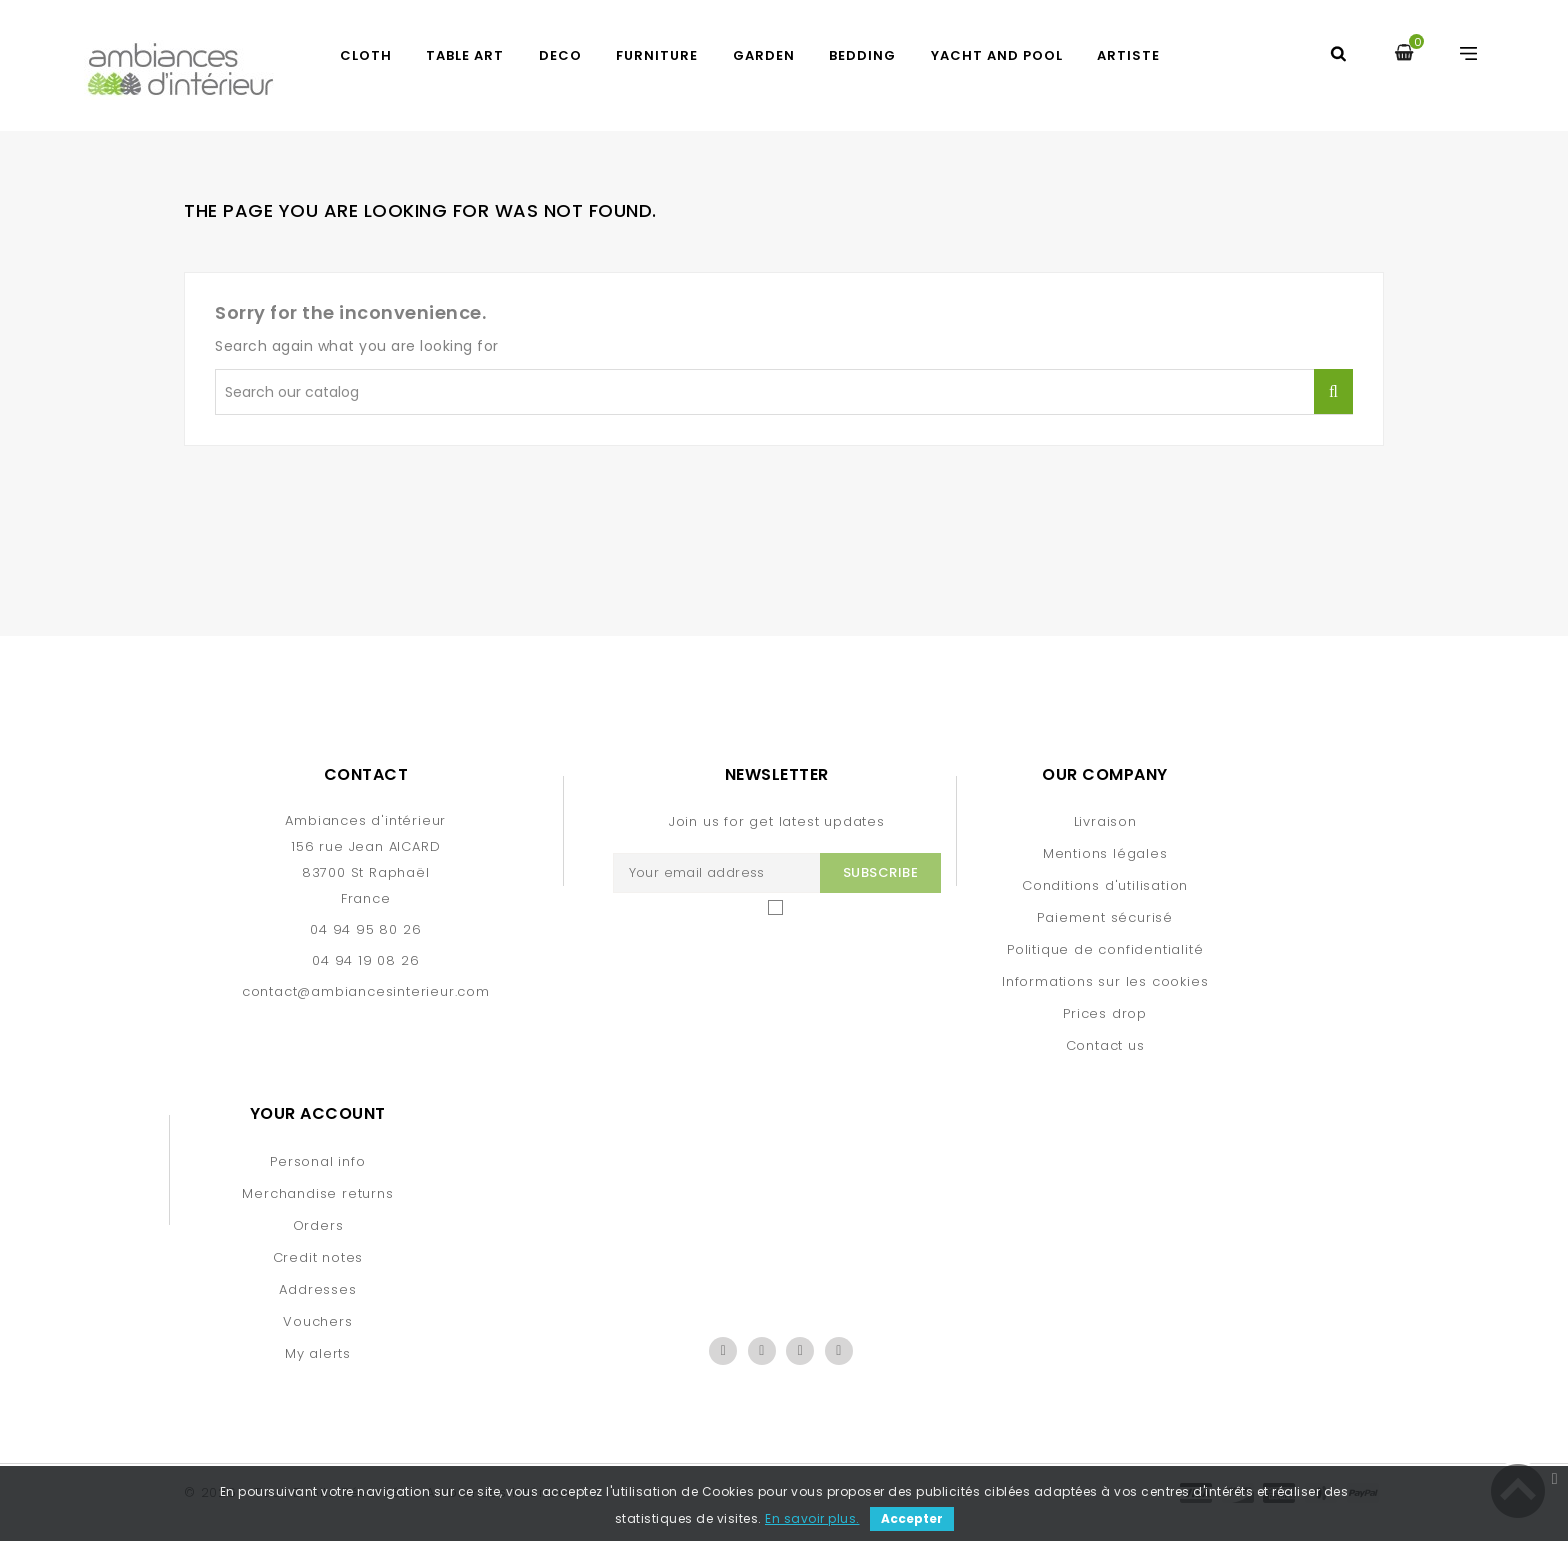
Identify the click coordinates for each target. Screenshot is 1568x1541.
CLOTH (366, 55)
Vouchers (317, 1321)
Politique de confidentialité (1105, 949)
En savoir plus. (812, 1518)
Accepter (912, 1518)
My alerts (318, 1353)
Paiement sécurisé (1105, 917)
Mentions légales (1105, 853)
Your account (318, 1113)
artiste (1128, 55)
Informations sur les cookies (1105, 981)
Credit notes (318, 1257)
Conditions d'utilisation (1105, 885)
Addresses (317, 1289)
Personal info (317, 1161)
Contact (366, 774)
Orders (318, 1225)
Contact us (1105, 1045)
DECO (560, 55)
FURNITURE (657, 55)
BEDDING (862, 55)
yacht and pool (997, 55)
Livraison (1105, 821)
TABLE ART (465, 55)
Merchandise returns (317, 1193)
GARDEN (764, 55)
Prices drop (1105, 1013)
